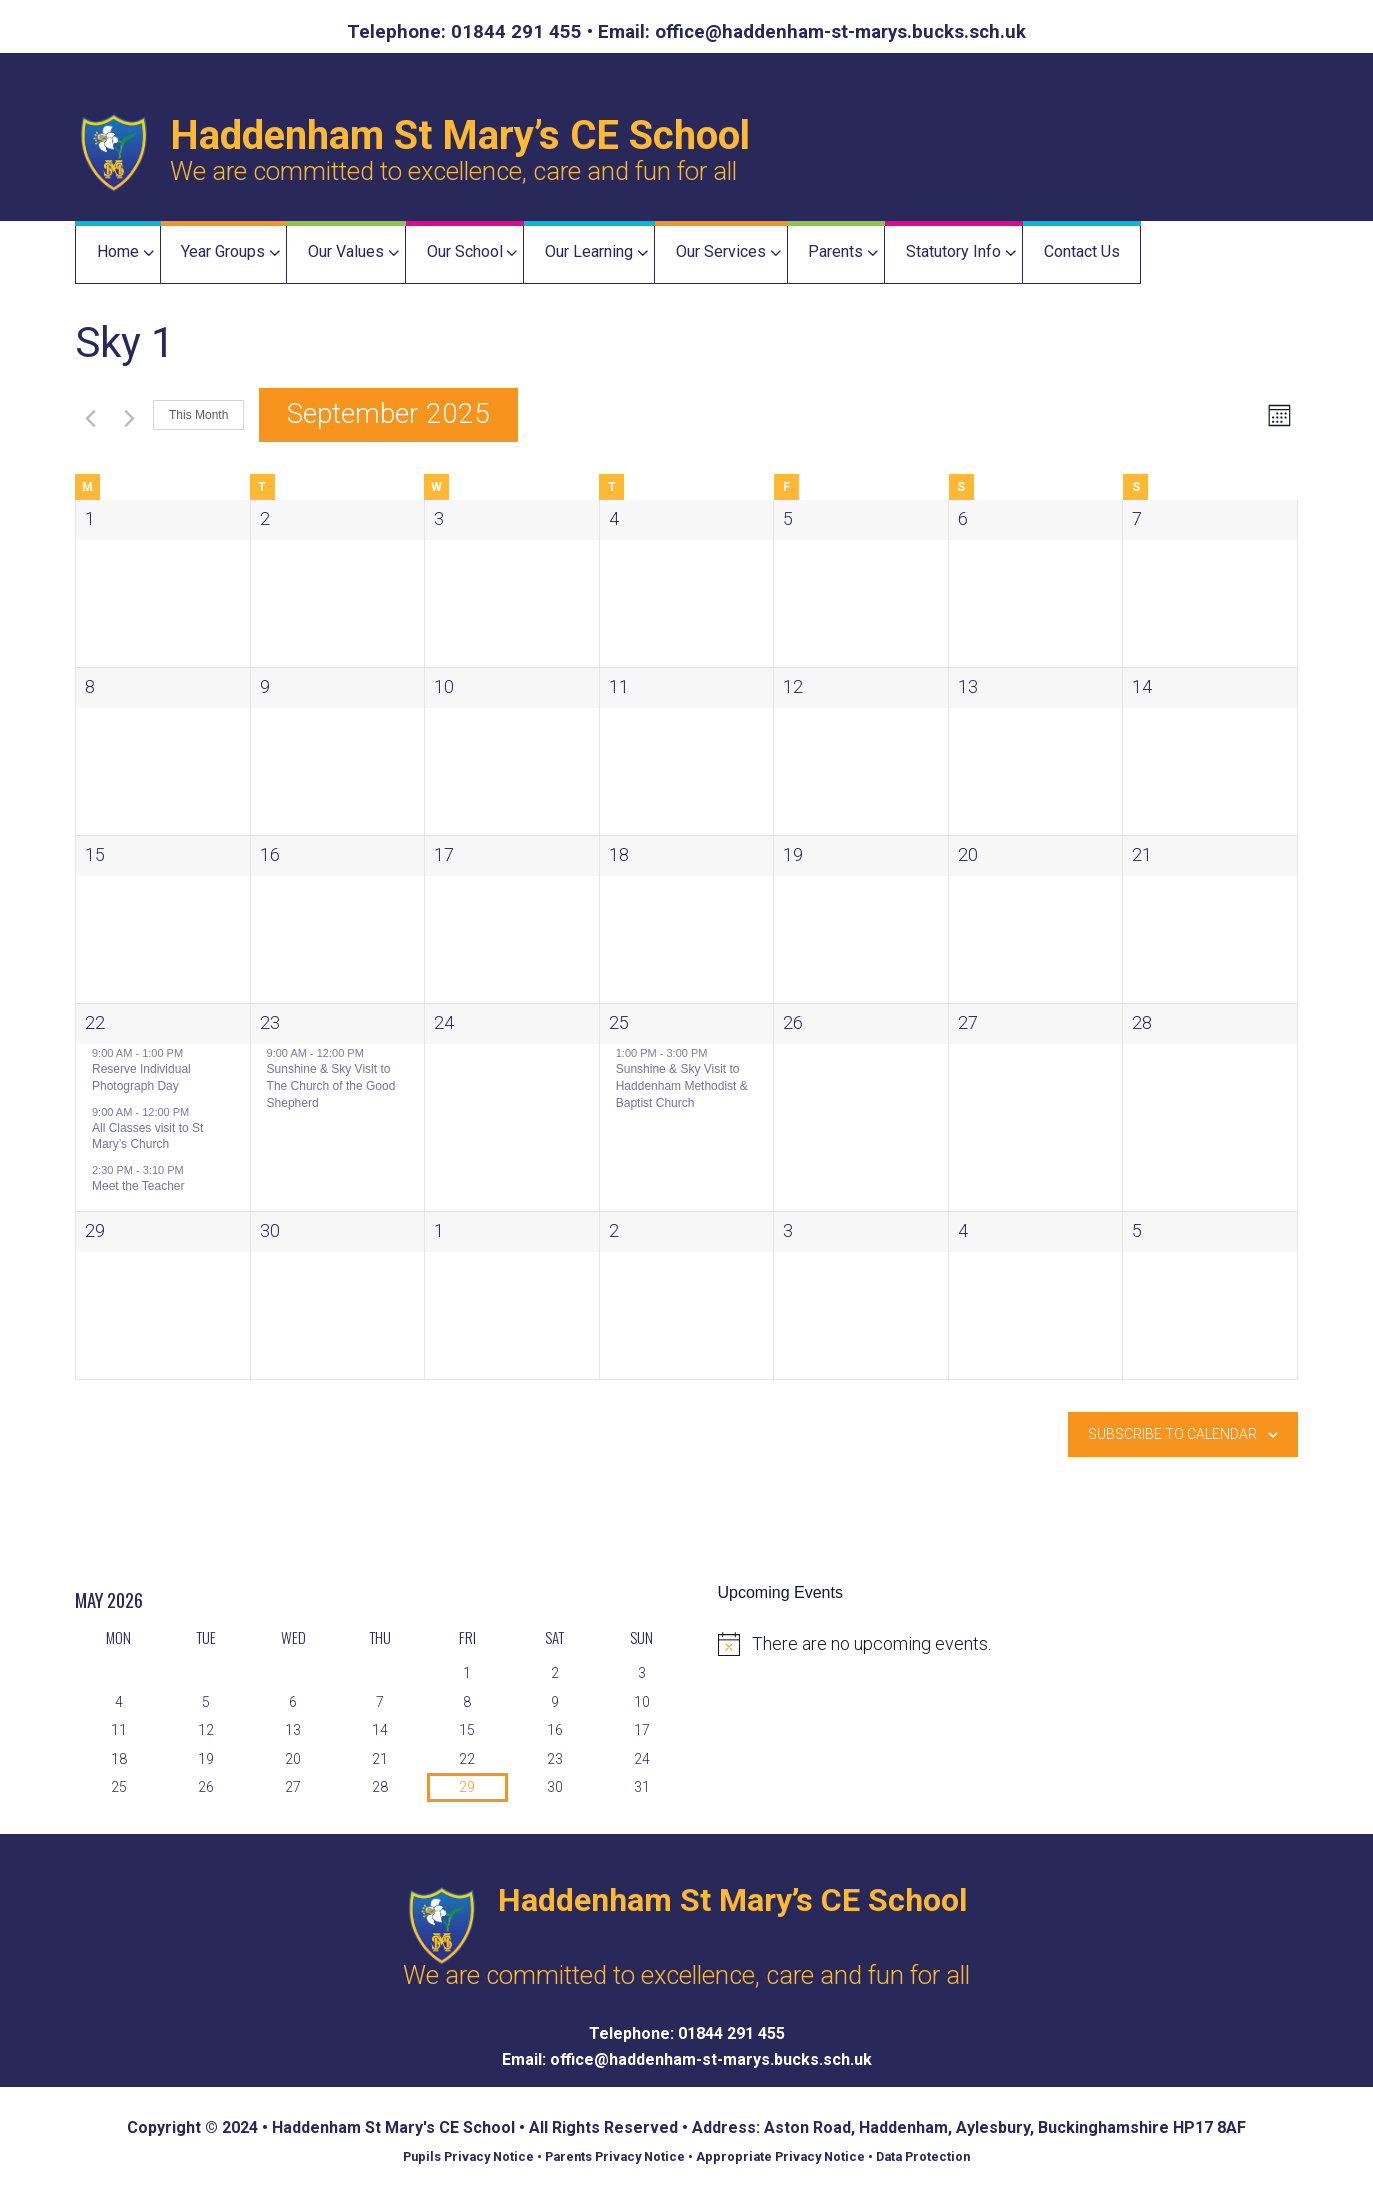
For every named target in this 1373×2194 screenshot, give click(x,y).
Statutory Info (953, 251)
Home (118, 251)
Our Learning (589, 251)
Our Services (721, 251)
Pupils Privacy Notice (466, 2156)
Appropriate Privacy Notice (782, 2156)
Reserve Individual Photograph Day (141, 1077)
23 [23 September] (270, 1022)
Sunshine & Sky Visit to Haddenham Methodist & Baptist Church (682, 1085)
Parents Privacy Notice (615, 2156)
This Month (198, 415)
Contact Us (1082, 251)
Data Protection (926, 2156)
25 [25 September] (619, 1022)
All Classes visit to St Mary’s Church (147, 1136)
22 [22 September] (95, 1022)
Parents (835, 251)
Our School (465, 251)
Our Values (346, 251)
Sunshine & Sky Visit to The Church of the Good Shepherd (331, 1085)
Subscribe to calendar (1172, 1434)
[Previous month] (87, 416)
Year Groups (223, 251)
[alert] (1023, 1644)
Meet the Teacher (138, 1186)
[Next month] (126, 416)
